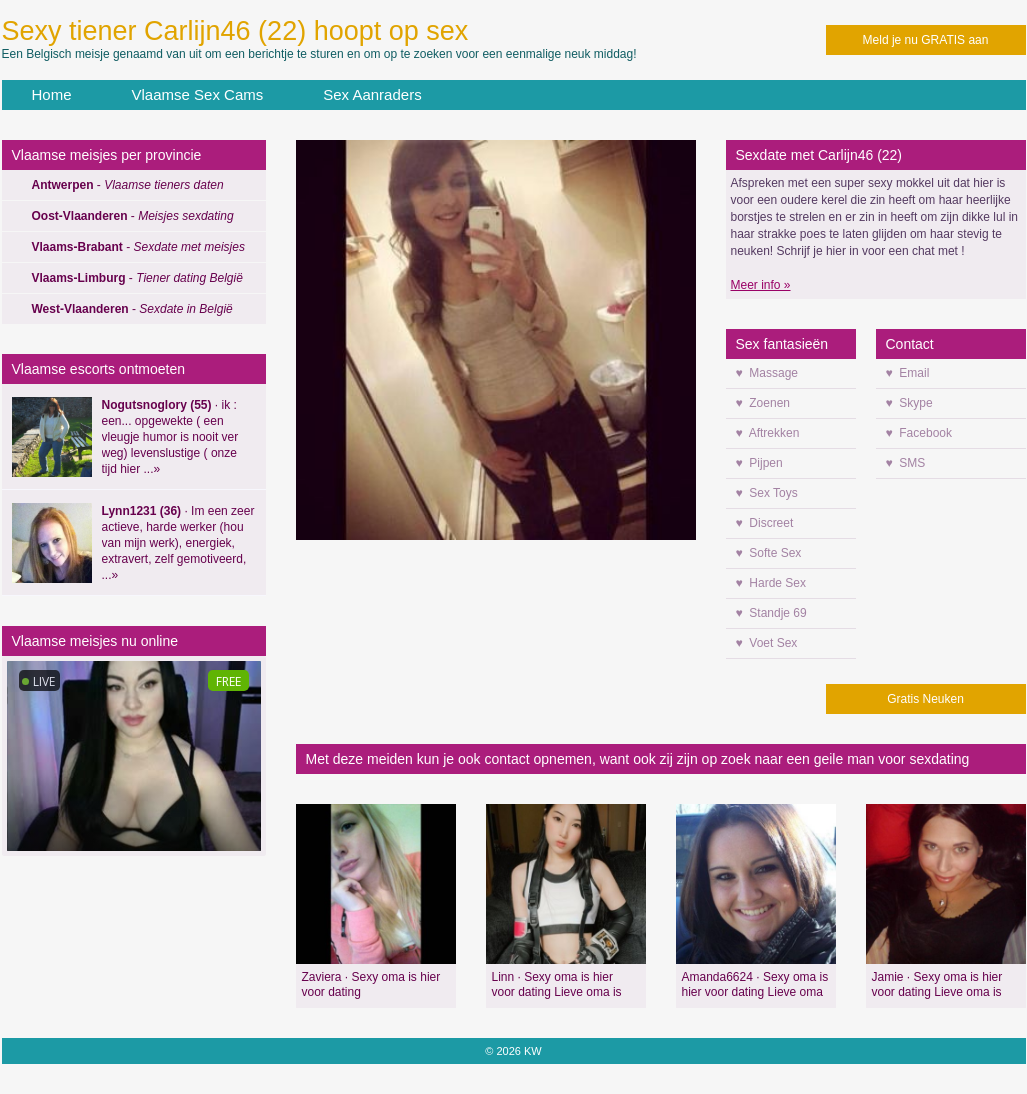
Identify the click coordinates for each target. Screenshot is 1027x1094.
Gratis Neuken (925, 699)
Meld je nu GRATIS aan (926, 40)
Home (52, 94)
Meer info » (761, 285)
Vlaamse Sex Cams (198, 94)
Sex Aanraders (372, 94)
